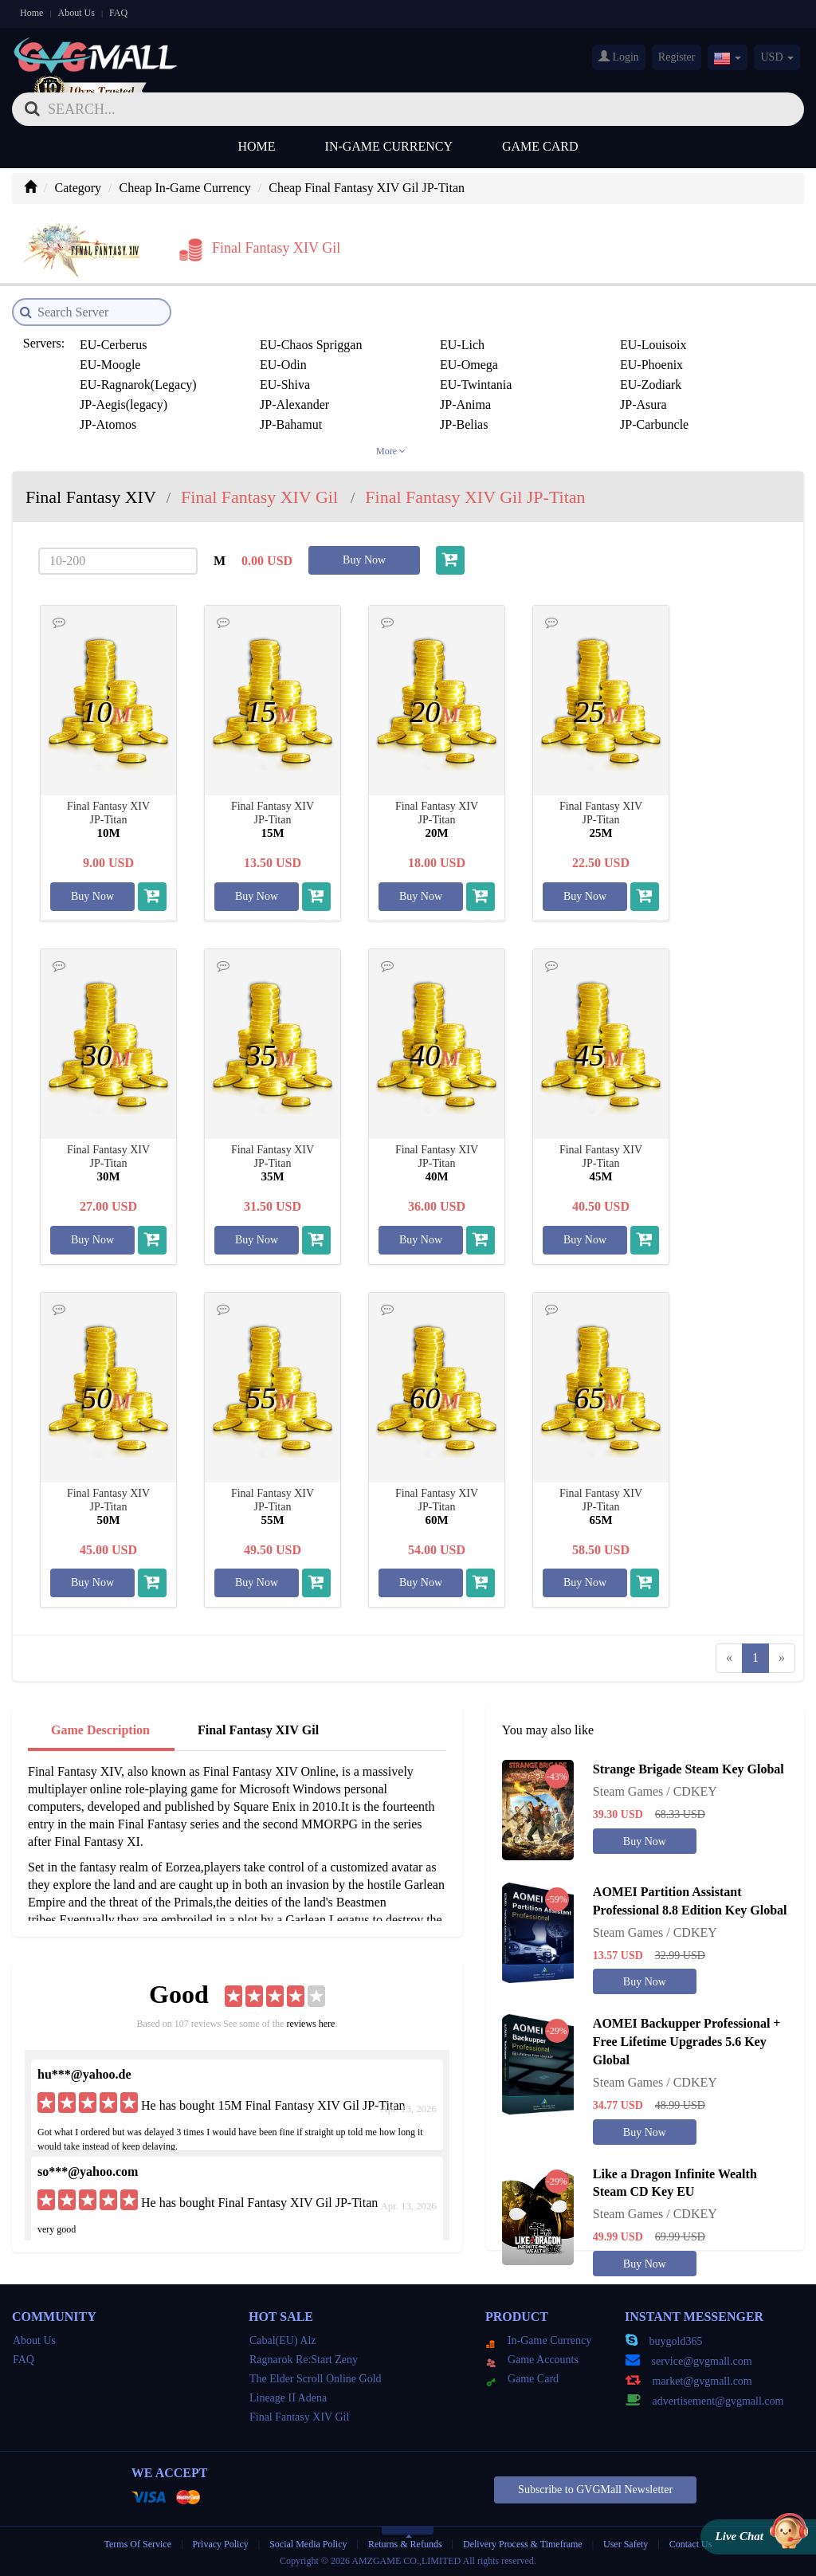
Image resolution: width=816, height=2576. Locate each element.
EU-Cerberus (113, 344)
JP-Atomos (108, 424)
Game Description (100, 1730)
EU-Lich (462, 344)
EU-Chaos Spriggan (311, 344)
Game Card (540, 146)
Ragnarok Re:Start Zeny (303, 2360)
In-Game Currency (389, 146)
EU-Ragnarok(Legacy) (138, 384)
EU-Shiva (285, 384)
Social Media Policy (308, 2544)
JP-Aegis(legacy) (123, 404)
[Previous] (729, 1658)
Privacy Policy (221, 2544)
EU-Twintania (476, 384)
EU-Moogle (110, 364)
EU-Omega (469, 364)
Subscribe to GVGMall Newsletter (595, 2490)
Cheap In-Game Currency (185, 187)
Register (677, 57)
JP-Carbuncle (654, 424)
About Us (76, 12)
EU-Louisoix (653, 344)
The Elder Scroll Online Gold (315, 2379)
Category (77, 187)
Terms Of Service (137, 2544)
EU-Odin (283, 364)
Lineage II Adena (288, 2398)
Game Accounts (532, 2359)
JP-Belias (464, 424)
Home (31, 12)
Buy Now (364, 560)
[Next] (781, 1658)
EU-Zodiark (650, 384)
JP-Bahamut (291, 424)
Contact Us (690, 2544)
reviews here (310, 2023)
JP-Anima (465, 404)
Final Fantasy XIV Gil (258, 1730)
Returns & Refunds (405, 2544)
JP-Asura (643, 404)
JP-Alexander (294, 404)
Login (618, 56)
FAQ (118, 12)
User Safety (625, 2544)
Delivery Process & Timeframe (523, 2544)
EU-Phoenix (651, 364)
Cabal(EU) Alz (282, 2340)
